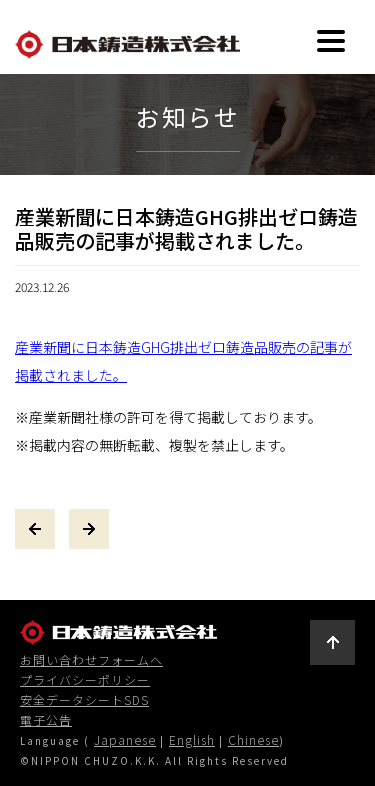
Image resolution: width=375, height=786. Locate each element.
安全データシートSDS (84, 700)
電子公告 (46, 720)
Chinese (253, 739)
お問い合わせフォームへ (91, 660)
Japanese (125, 739)
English (192, 739)
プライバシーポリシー (85, 680)
